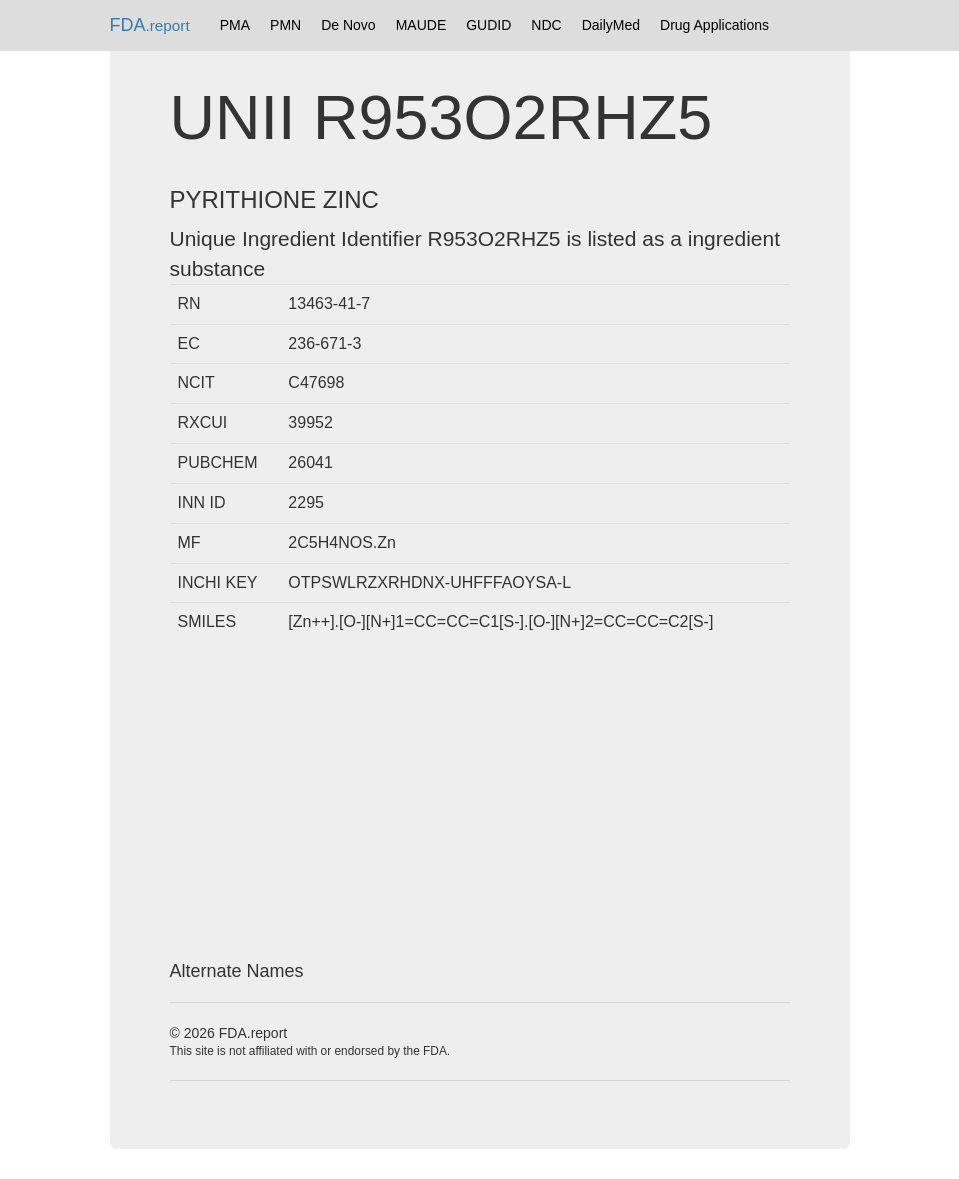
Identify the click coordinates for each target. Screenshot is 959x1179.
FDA (150, 25)
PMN (285, 25)
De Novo (348, 25)
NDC (546, 25)
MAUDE (421, 25)
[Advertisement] (480, 802)
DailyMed (611, 25)
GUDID (488, 25)
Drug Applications (714, 25)
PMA (235, 25)
